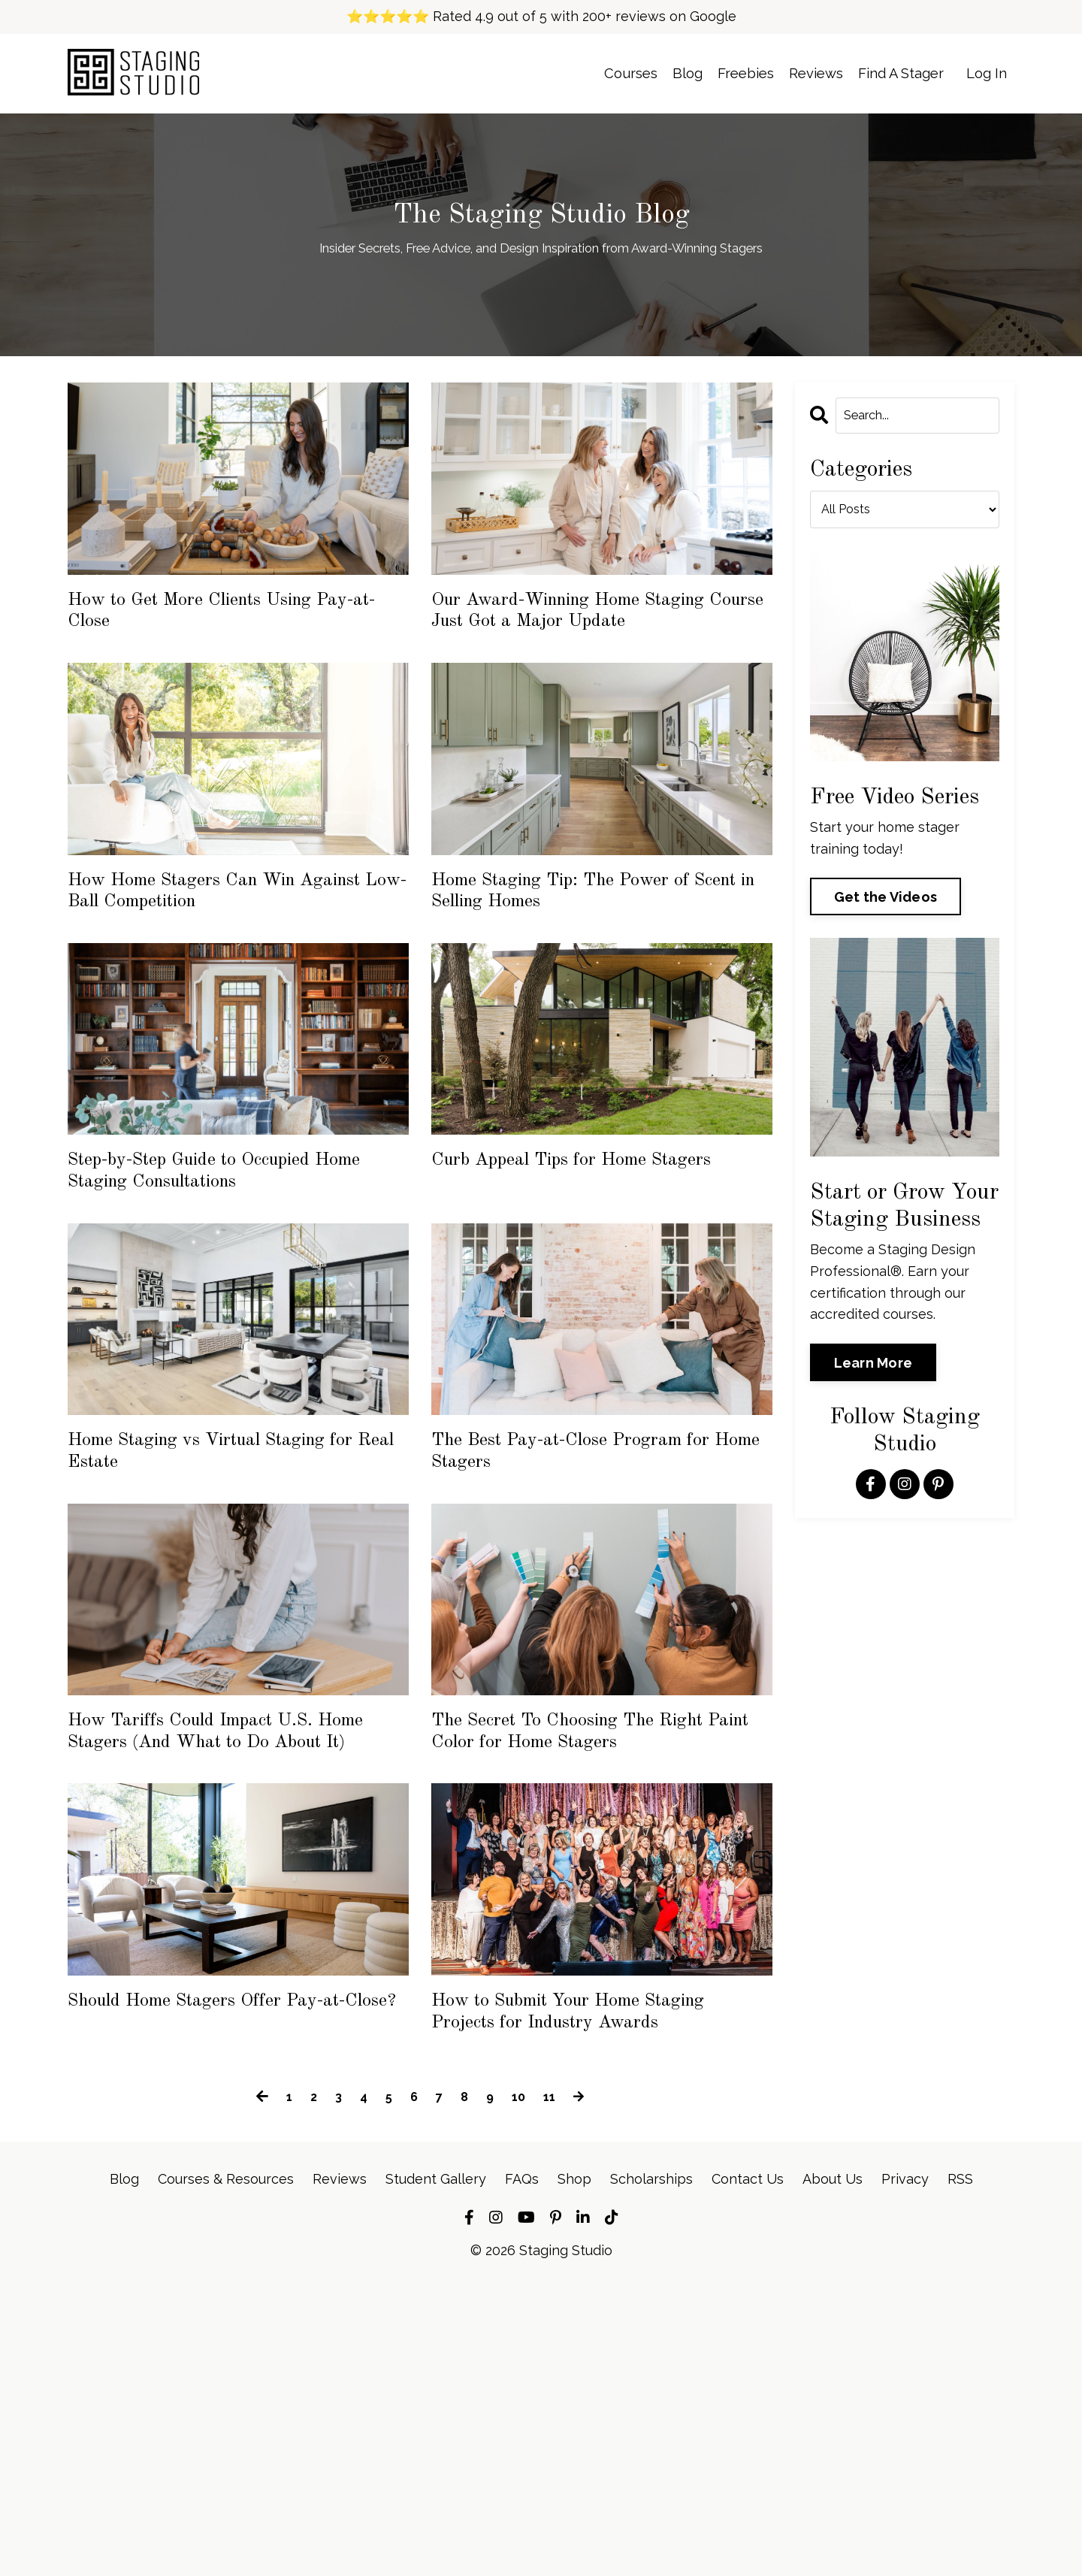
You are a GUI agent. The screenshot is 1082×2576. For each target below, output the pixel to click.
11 (553, 2390)
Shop (574, 2471)
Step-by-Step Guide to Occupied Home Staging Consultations (210, 1307)
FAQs (522, 2471)
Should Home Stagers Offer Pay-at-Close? (232, 2261)
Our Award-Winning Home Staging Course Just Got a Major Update (593, 639)
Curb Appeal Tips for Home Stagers (595, 1291)
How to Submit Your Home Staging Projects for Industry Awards (591, 2278)
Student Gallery (435, 2471)
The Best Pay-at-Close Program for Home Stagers (592, 1625)
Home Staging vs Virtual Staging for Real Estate (216, 1625)
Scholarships (651, 2471)
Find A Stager (890, 73)
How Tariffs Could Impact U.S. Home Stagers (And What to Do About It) (223, 1943)
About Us (832, 2471)
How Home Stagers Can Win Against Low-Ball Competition (211, 973)
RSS (960, 2471)
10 (520, 2390)
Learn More (873, 1366)
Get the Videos (886, 901)
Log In (984, 73)
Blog (652, 73)
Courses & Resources (226, 2471)
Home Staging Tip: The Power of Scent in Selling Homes (581, 973)
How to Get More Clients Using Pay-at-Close (215, 622)
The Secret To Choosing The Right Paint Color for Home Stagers (585, 1943)
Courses (589, 73)
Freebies (716, 73)
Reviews (795, 73)
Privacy (905, 2471)
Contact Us (748, 2471)
